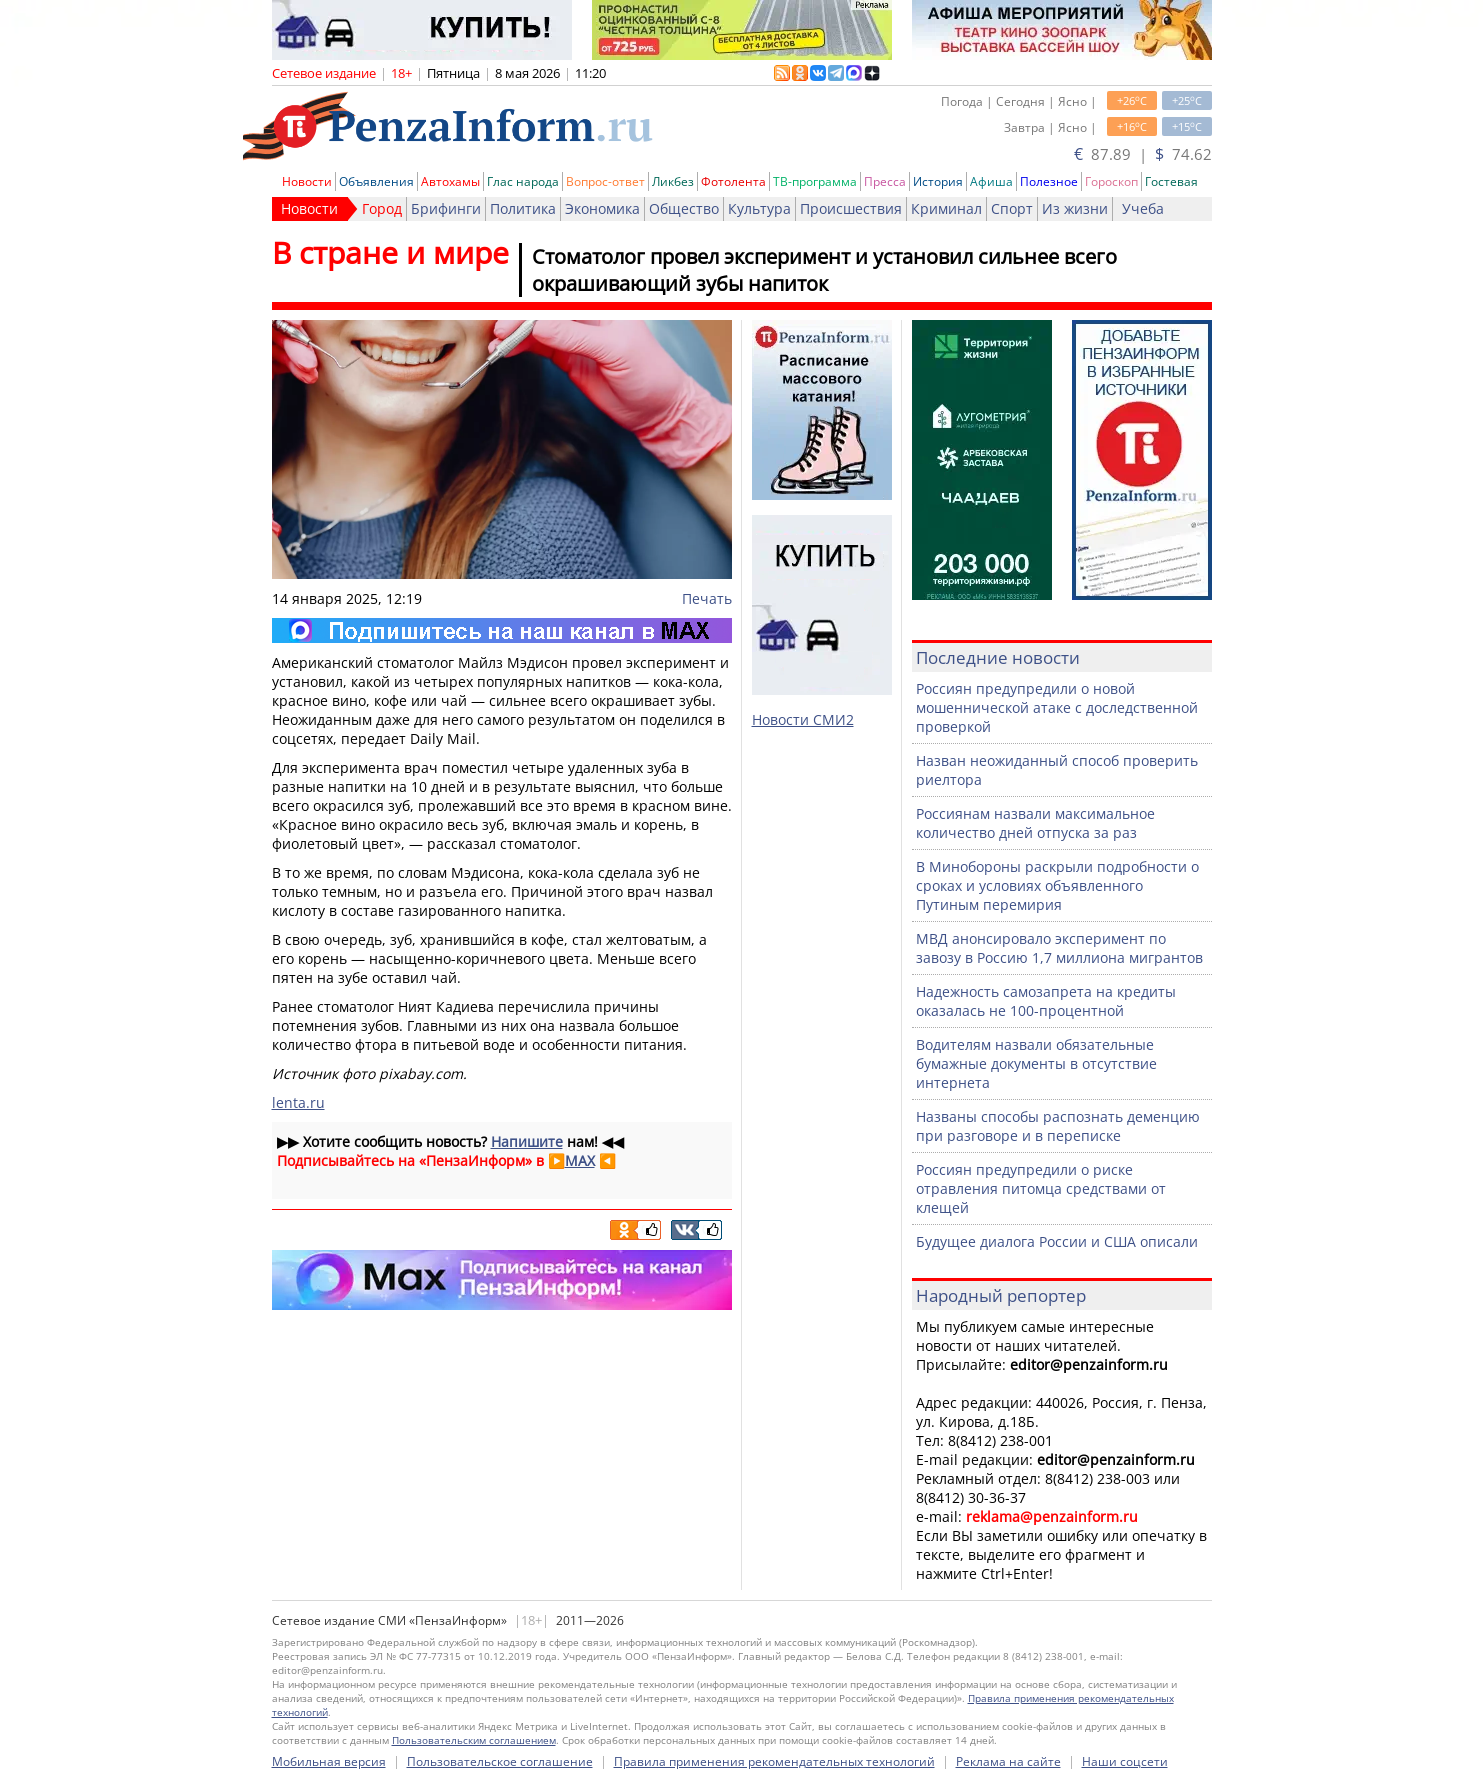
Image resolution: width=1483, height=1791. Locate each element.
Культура (759, 208)
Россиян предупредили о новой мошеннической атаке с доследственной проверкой (1057, 707)
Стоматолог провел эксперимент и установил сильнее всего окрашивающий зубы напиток (824, 270)
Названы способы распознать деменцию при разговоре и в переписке (1058, 1126)
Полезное (1049, 181)
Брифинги (446, 208)
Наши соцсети (1125, 1761)
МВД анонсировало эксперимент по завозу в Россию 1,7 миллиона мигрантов (1059, 948)
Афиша (991, 181)
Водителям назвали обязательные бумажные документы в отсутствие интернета (1036, 1063)
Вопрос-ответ (605, 181)
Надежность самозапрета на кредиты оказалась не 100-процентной (1046, 1001)
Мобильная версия (329, 1761)
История (938, 181)
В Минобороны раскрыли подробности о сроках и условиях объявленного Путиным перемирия (1057, 885)
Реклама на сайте (1008, 1761)
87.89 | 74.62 (1143, 154)
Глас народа (523, 181)
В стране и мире (390, 252)
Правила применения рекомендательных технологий (774, 1761)
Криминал (946, 208)
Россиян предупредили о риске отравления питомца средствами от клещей (1041, 1188)
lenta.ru (298, 1102)
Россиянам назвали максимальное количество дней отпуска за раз (1035, 823)
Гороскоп (1111, 181)
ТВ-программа (815, 181)
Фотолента (733, 181)
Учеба (1143, 208)
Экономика (602, 208)
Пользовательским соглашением (474, 1740)
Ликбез (673, 181)
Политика (523, 208)
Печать (707, 598)
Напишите (527, 1141)
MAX (580, 1160)
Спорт (1012, 208)
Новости (307, 181)
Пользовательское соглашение (500, 1761)
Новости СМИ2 (803, 719)
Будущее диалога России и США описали (1057, 1241)
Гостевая (1171, 181)
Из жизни (1075, 208)
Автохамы (450, 181)
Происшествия (851, 208)
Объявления (376, 181)
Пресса (885, 181)
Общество (684, 208)
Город (382, 208)
